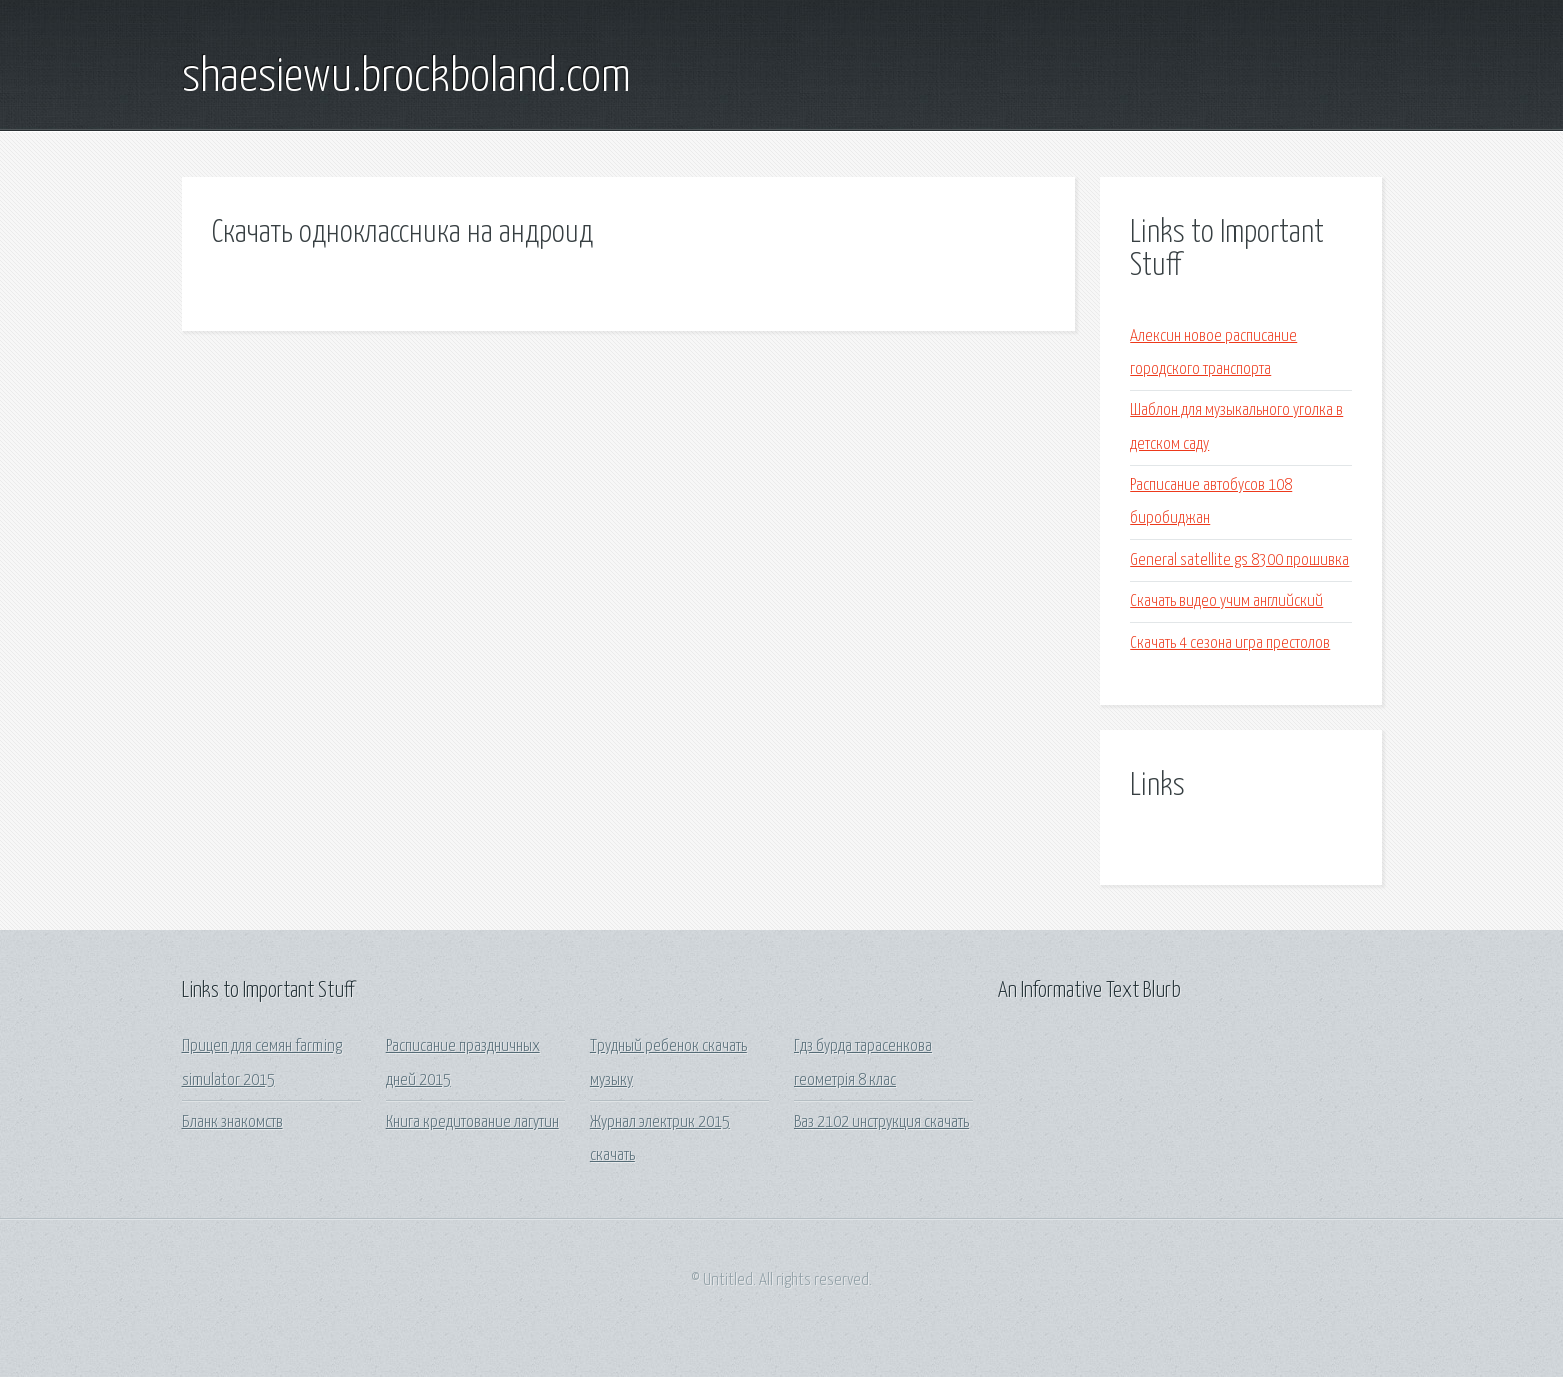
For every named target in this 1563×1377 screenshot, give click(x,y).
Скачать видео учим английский (1226, 601)
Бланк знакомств (232, 1122)
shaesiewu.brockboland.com (406, 78)
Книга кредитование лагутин (472, 1122)
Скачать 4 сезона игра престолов (1230, 643)
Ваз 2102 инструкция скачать (881, 1122)
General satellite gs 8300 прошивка (1239, 560)
